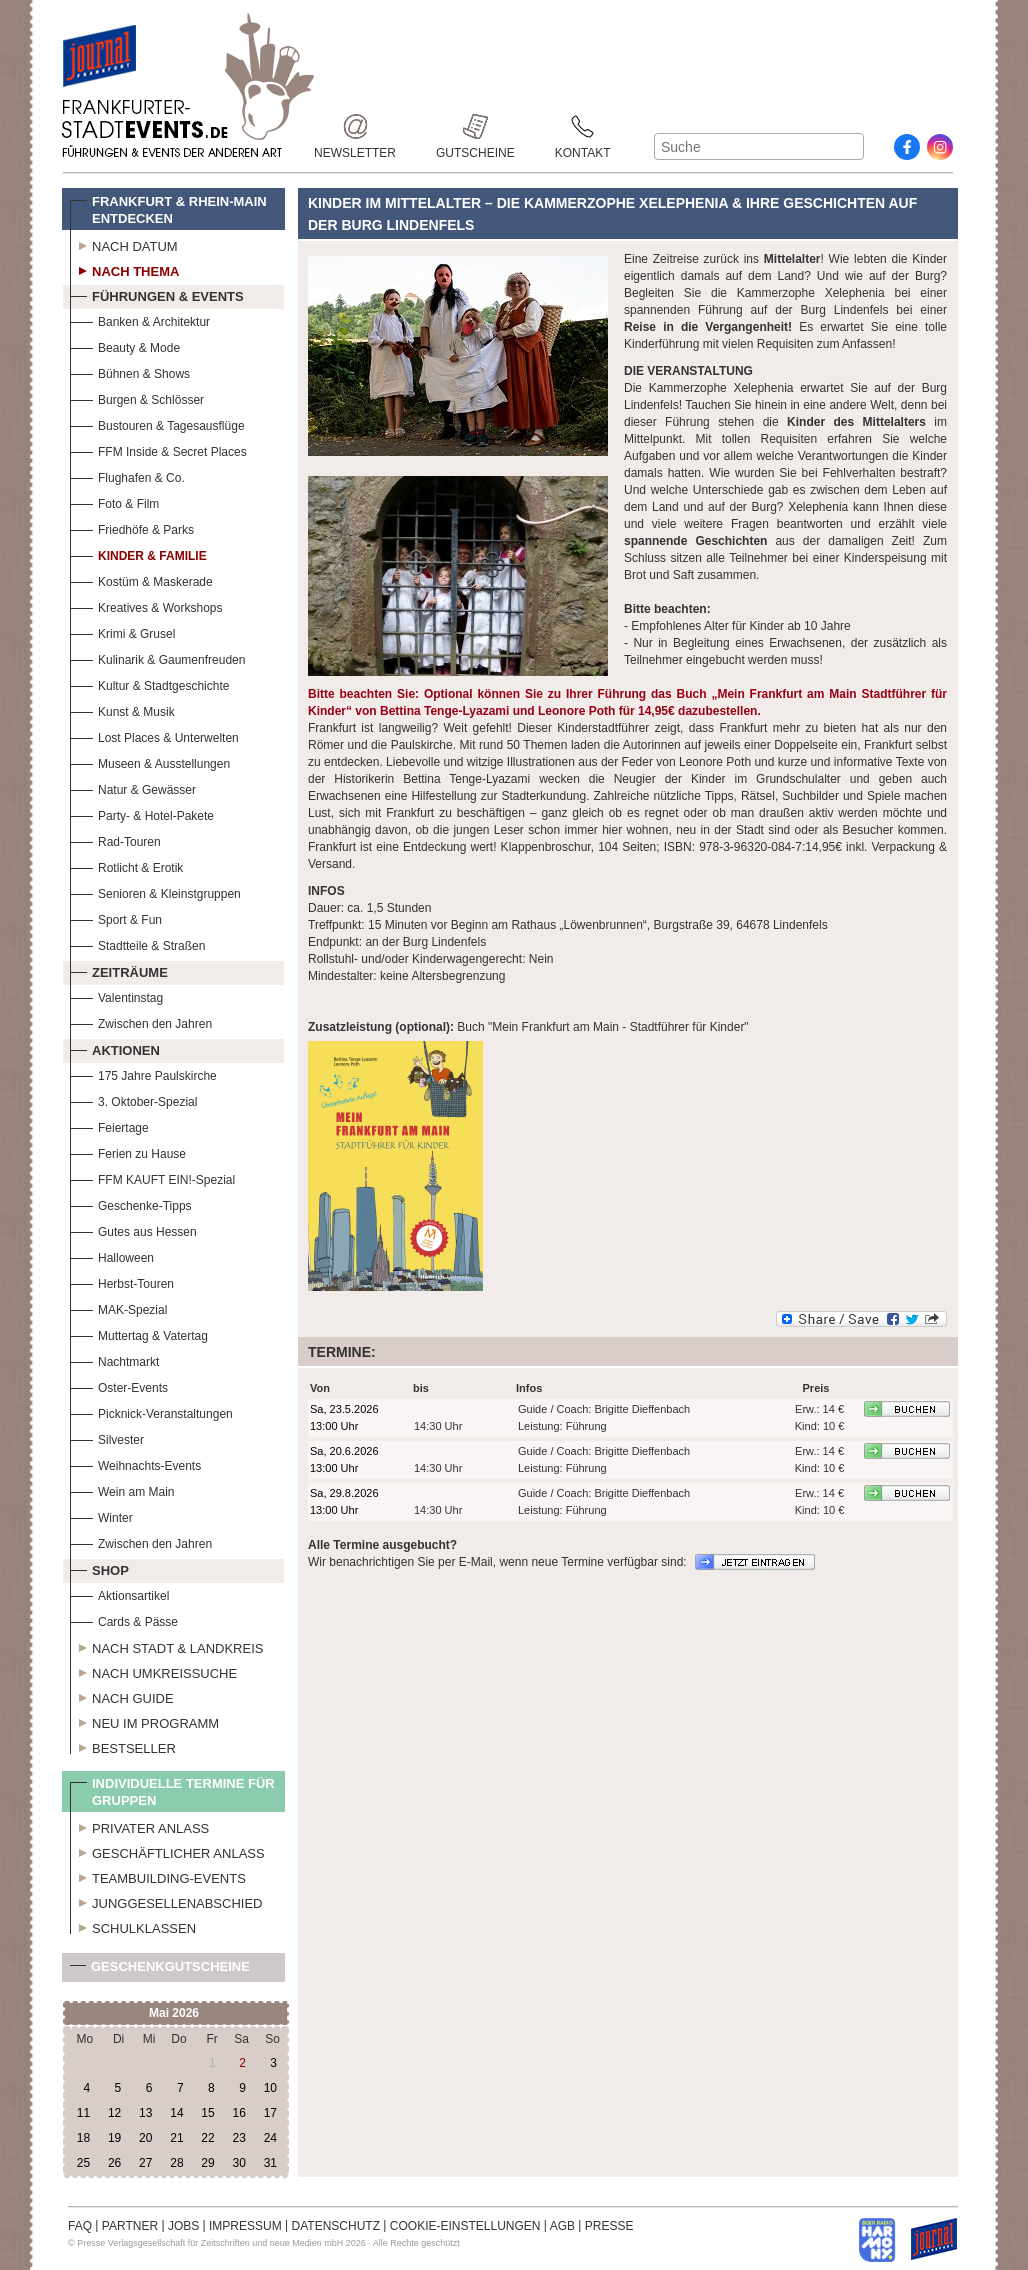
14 (176, 2113)
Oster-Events (119, 1385)
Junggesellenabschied (166, 1901)
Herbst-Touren (122, 1281)
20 (145, 2138)
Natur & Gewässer (133, 787)
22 (207, 2138)
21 (176, 2138)
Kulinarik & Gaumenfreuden (157, 657)
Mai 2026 (174, 2013)
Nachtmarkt (114, 1359)
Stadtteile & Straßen (137, 943)
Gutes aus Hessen (133, 1229)
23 (238, 2138)
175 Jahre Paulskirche (143, 1073)
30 (238, 2163)
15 (207, 2113)
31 (270, 2163)
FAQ (80, 2226)
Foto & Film (114, 501)
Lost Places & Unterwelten (154, 735)
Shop (99, 1568)
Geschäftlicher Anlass (167, 1851)
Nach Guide (122, 1696)
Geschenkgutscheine (160, 1970)
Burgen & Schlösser (137, 397)
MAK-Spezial (118, 1307)
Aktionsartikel (119, 1593)
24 (270, 2138)
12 (114, 2113)
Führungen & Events (157, 294)
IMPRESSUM (245, 2226)
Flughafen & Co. (127, 475)
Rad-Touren (115, 839)
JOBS (183, 2226)
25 (83, 2163)
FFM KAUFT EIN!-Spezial (152, 1177)
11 (83, 2113)
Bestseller (123, 1746)
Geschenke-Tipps (131, 1203)
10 (270, 2088)
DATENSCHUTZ (336, 2226)
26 (114, 2163)
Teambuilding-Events (158, 1876)
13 (145, 2113)
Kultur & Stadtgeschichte (149, 683)
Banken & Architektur (140, 319)
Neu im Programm (144, 1721)
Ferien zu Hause (128, 1151)
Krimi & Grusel (122, 631)
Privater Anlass (139, 1826)
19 (114, 2138)
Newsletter (355, 126)
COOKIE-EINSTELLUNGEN (465, 2226)
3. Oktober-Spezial (133, 1099)
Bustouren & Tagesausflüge (157, 423)
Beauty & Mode (125, 345)
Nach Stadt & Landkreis (166, 1646)
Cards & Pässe (124, 1619)
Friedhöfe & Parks (132, 527)
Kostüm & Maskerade (141, 579)
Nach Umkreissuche (153, 1671)
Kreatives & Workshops (146, 605)
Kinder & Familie (138, 553)
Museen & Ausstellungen (150, 761)
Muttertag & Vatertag (139, 1333)
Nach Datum (124, 244)
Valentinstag (116, 995)
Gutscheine (475, 126)
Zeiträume (119, 970)
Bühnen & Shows (130, 371)
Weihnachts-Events (135, 1463)
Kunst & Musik (122, 709)
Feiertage (109, 1125)
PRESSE (609, 2226)
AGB (562, 2226)
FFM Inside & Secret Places (158, 449)
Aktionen (115, 1048)
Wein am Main (122, 1489)
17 (270, 2113)
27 (145, 2163)
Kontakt (583, 126)
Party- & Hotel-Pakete (142, 813)
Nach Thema (124, 269)
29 (207, 2163)
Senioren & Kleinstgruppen (155, 891)
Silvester (107, 1437)
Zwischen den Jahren (141, 1021)
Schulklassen (133, 1926)
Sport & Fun (116, 917)
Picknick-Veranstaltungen (151, 1411)
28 (176, 2163)
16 (238, 2113)
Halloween (112, 1255)
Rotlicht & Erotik (126, 865)
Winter (101, 1515)
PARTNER (130, 2226)
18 (83, 2138)
